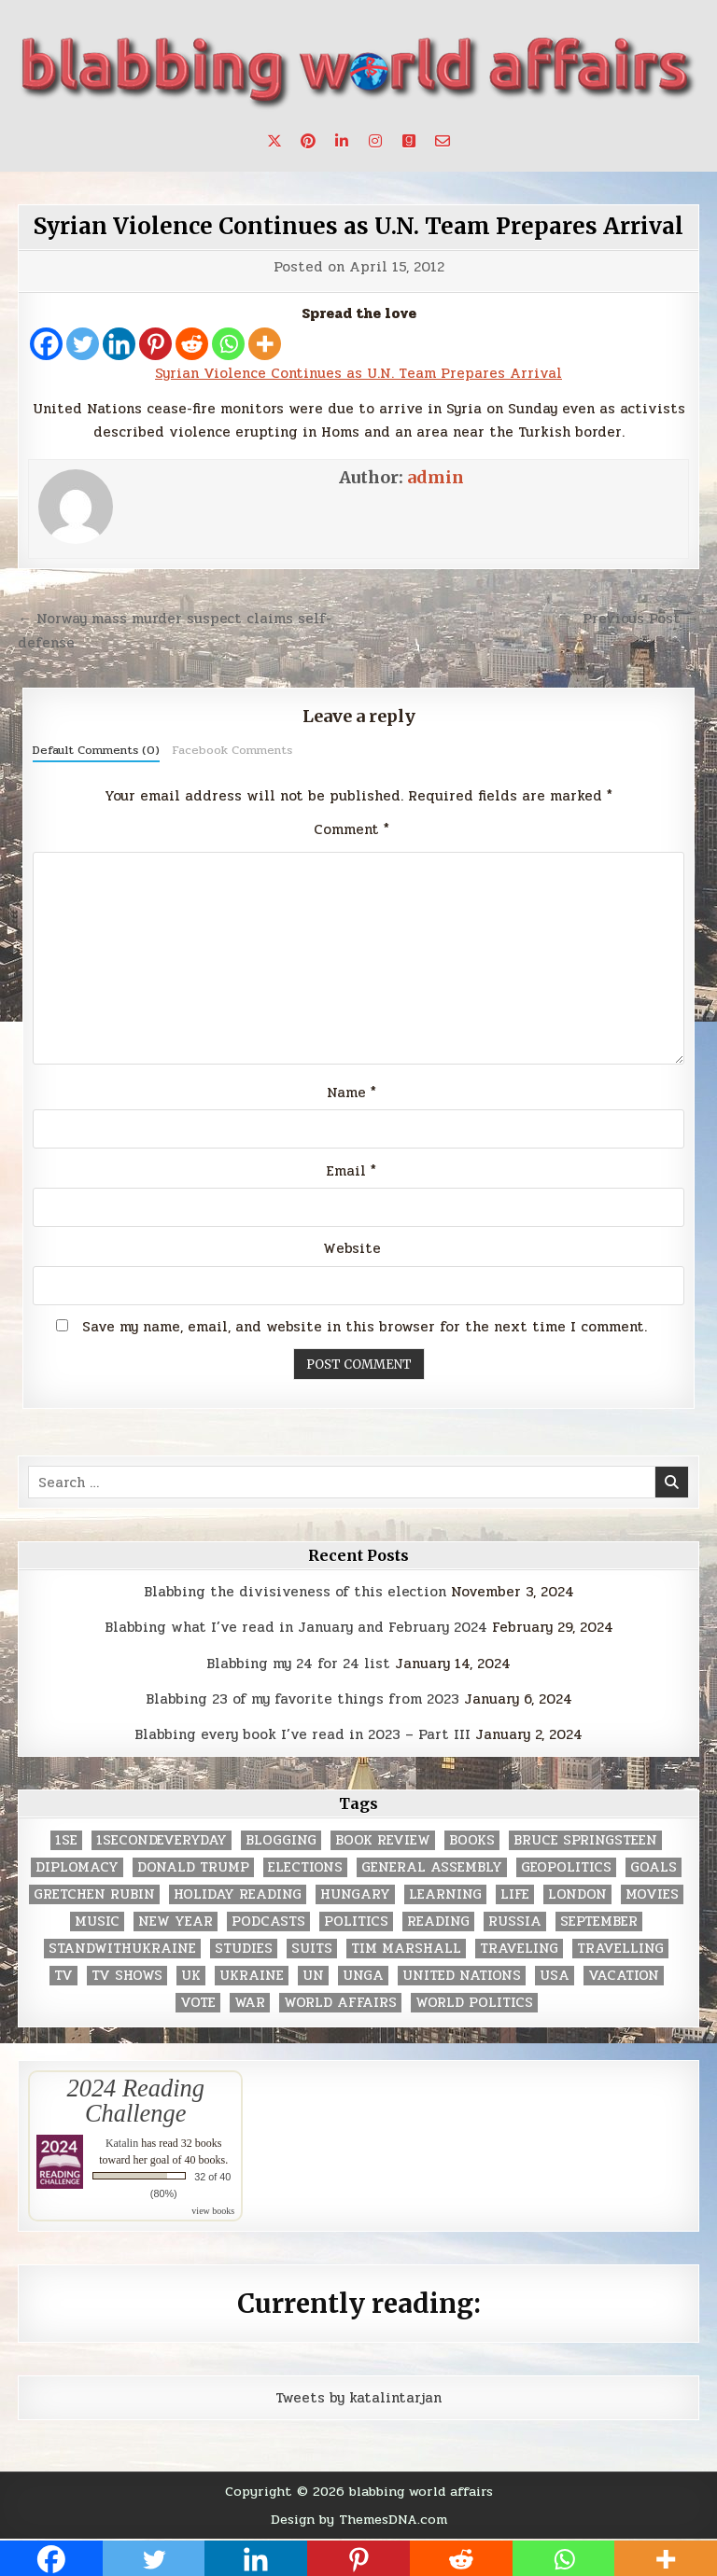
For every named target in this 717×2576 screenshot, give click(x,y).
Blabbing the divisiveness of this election (295, 1591)
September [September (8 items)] (599, 1921)
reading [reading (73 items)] (438, 1921)
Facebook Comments (232, 750)
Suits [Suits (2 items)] (311, 1948)
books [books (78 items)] (472, 1840)
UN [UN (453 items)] (313, 1975)
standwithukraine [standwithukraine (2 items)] (122, 1948)
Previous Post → (641, 618)
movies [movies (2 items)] (652, 1894)
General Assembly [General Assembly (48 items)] (431, 1867)
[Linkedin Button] (342, 141)
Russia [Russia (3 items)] (514, 1921)
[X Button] (274, 141)
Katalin (121, 2143)
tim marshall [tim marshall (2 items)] (406, 1948)
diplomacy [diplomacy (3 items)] (77, 1867)
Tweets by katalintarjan (358, 2398)
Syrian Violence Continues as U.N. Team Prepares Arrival (358, 226)
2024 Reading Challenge (135, 2100)
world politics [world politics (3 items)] (474, 2002)
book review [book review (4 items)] (382, 1840)
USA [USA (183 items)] (554, 1975)
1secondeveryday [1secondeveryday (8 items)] (161, 1840)
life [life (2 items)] (514, 1894)
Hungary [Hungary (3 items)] (355, 1894)
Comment (351, 829)
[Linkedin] (119, 343)
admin (435, 477)
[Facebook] (46, 343)
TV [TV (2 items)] (63, 1975)
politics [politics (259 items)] (356, 1921)
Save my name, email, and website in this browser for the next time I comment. (364, 1327)
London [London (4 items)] (577, 1894)
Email (351, 1171)
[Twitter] (82, 343)
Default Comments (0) (96, 750)
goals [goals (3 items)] (653, 1867)
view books (212, 2211)
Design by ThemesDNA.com (359, 2519)
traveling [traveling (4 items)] (519, 1948)
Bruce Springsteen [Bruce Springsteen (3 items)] (585, 1840)
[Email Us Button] (442, 141)
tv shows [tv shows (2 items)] (126, 1975)
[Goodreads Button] (409, 141)
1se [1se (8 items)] (66, 1840)
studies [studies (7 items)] (244, 1948)
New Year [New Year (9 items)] (175, 1921)
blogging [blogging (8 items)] (281, 1840)
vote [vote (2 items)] (198, 2002)
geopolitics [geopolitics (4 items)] (566, 1867)
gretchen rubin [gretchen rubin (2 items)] (94, 1894)
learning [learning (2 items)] (445, 1894)
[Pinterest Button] (308, 141)
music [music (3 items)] (97, 1921)
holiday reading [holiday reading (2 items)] (238, 1894)
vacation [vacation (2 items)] (623, 1975)
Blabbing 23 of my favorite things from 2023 (302, 1699)
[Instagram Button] (375, 141)
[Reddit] (192, 343)
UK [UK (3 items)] (191, 1975)
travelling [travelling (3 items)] (620, 1948)
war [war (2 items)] (249, 2002)
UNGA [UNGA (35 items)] (363, 1975)
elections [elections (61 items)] (305, 1867)
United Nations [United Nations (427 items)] (461, 1975)
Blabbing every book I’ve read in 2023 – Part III (302, 1734)
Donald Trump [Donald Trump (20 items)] (193, 1867)
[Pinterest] (155, 343)
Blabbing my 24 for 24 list (298, 1663)
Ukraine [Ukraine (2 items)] (251, 1975)
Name (351, 1092)
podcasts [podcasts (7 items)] (268, 1921)
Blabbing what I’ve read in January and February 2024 (296, 1627)
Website (352, 1248)
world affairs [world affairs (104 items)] (340, 2002)
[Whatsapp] (228, 343)
